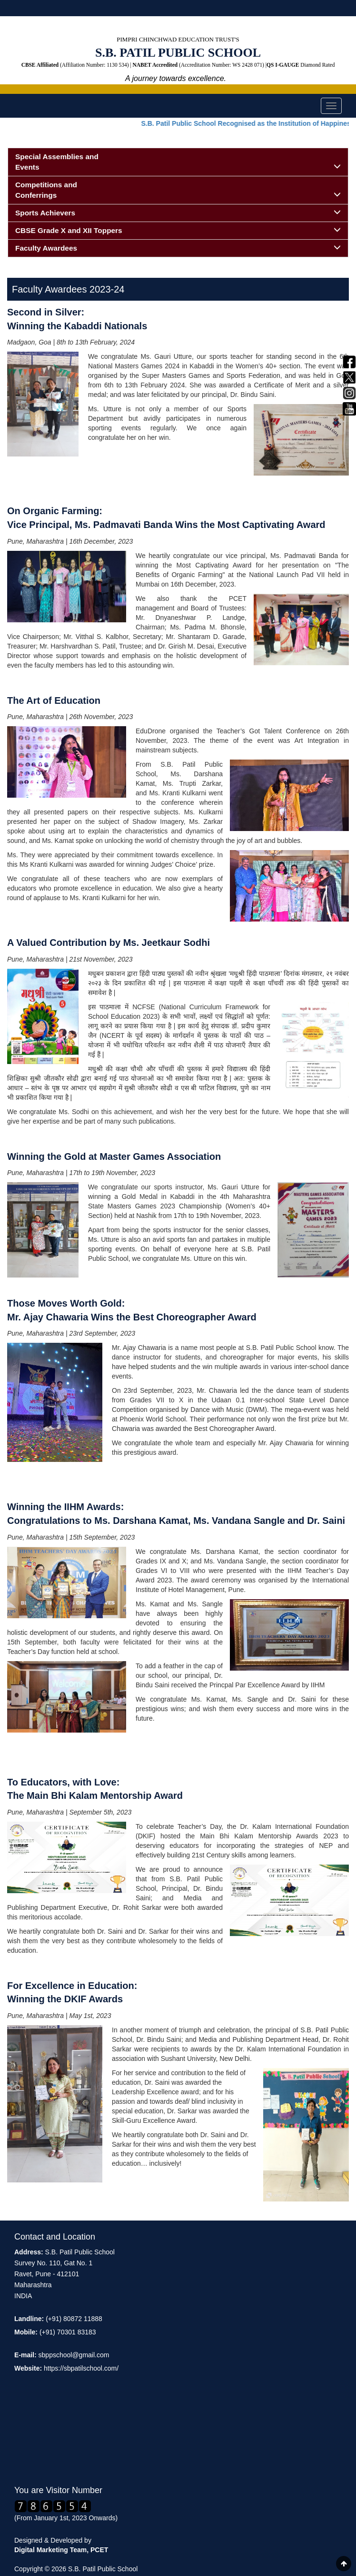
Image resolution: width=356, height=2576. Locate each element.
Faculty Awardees (178, 247)
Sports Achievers (178, 212)
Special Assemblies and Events (178, 161)
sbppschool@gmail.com (74, 2355)
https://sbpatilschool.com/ (81, 2368)
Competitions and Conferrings (178, 190)
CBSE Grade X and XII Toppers (178, 230)
